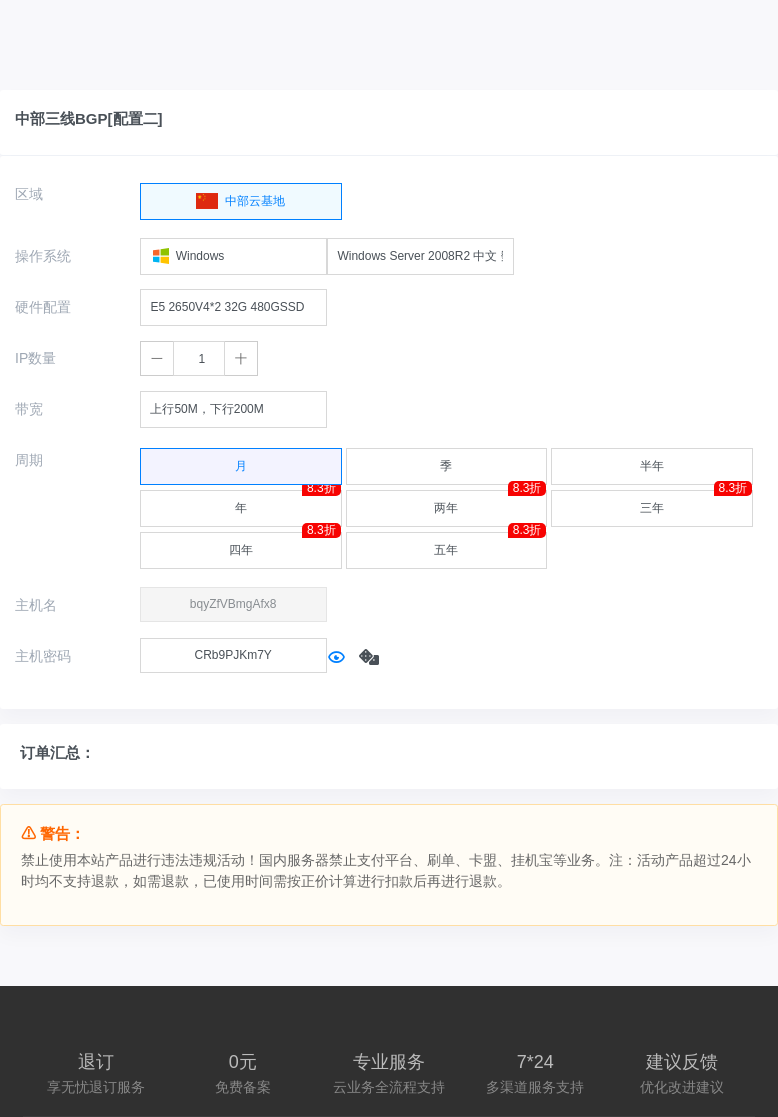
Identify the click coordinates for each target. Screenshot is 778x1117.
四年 (285, 544)
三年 (696, 502)
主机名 (36, 605)
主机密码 (43, 656)
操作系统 (43, 256)
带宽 (29, 409)
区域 (29, 194)
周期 (29, 460)
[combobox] (233, 256)
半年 (652, 461)
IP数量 (35, 358)
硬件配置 (43, 307)
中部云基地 (240, 197)
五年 (490, 544)
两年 (490, 502)
